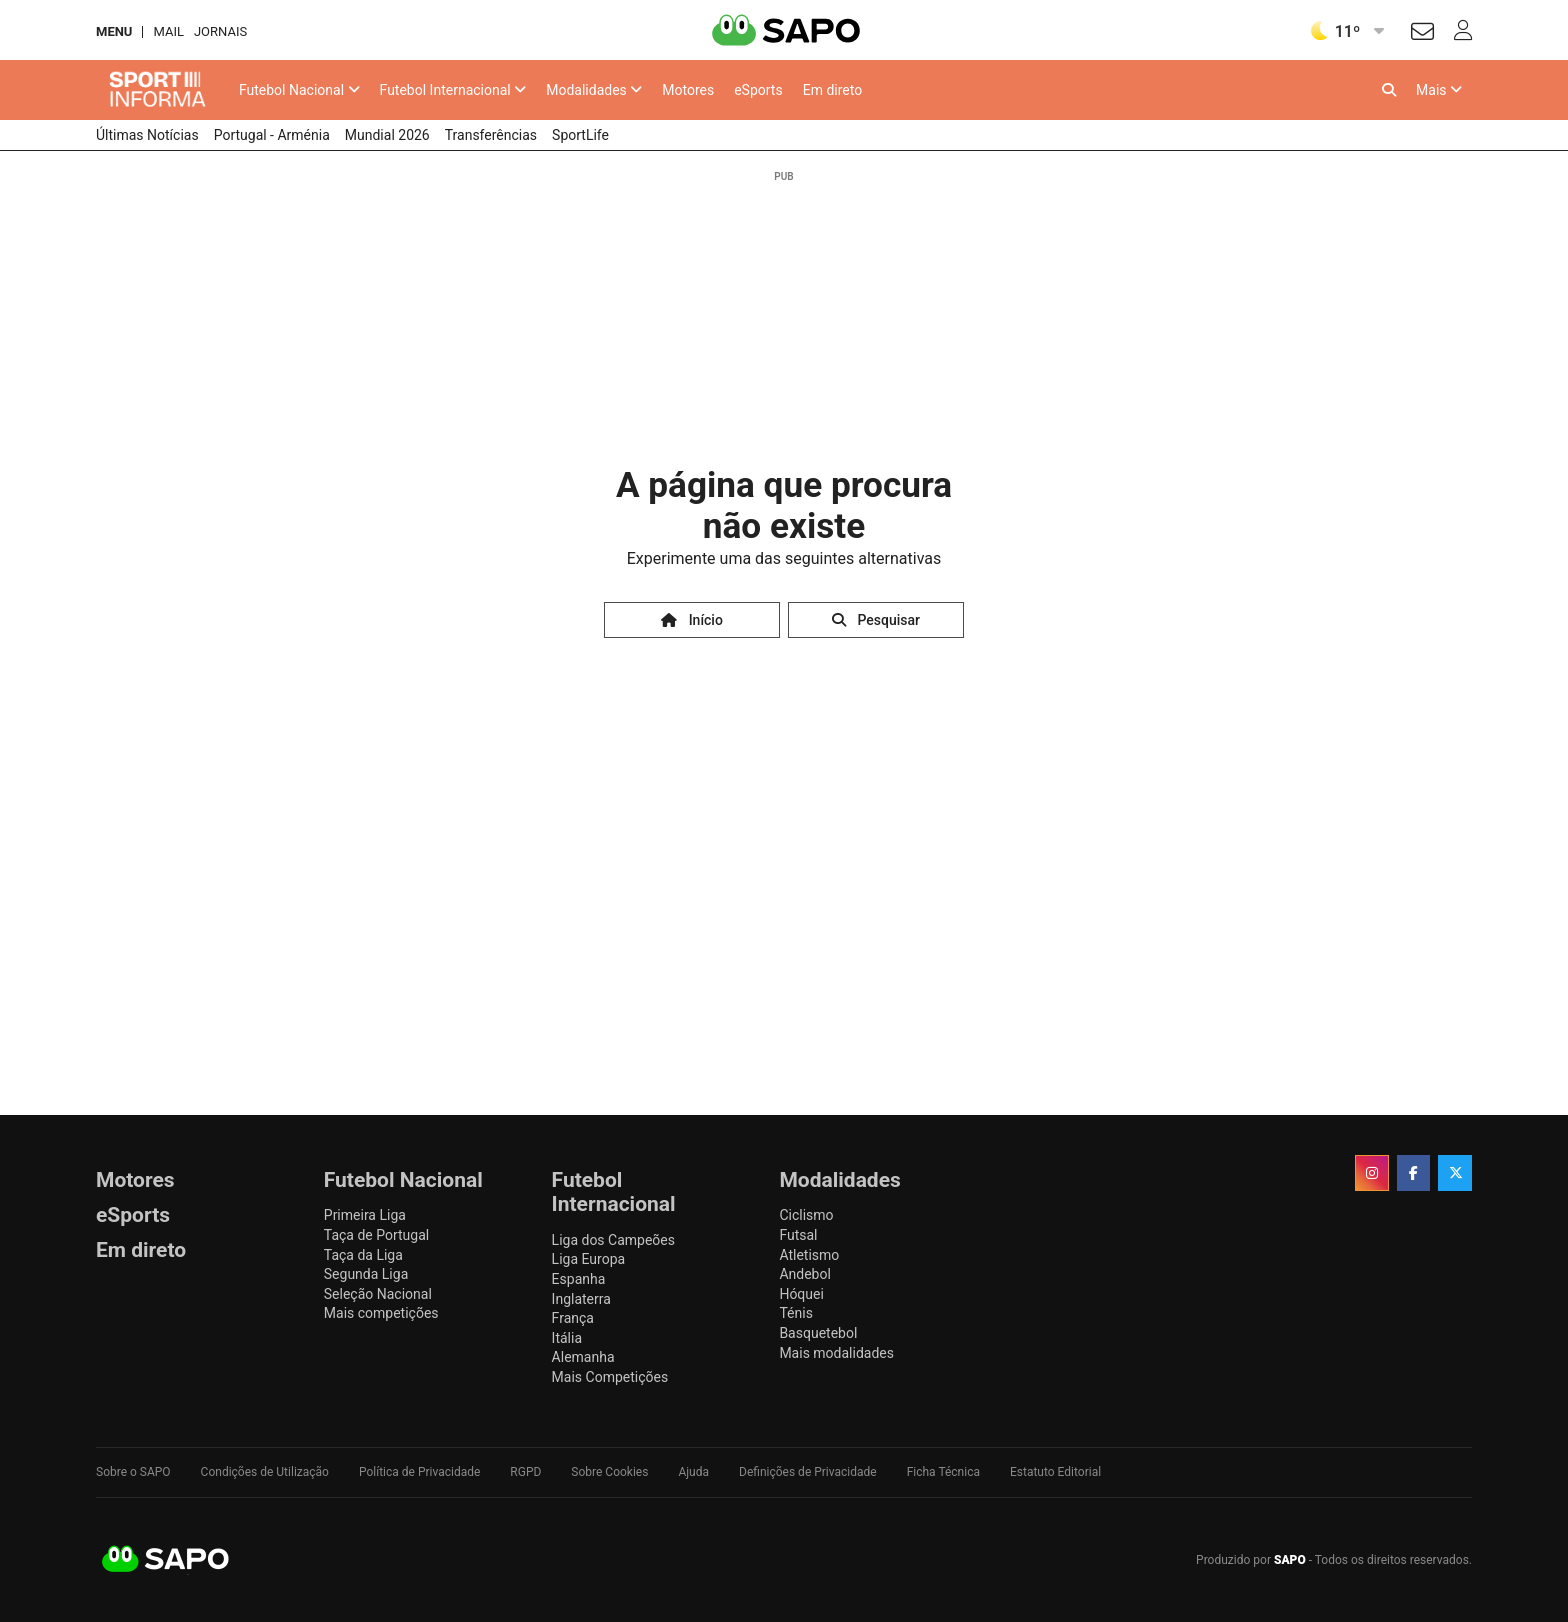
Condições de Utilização (265, 1472)
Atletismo (809, 1255)
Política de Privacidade (419, 1472)
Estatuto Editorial (1055, 1472)
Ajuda (693, 1472)
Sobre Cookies (609, 1472)
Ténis (795, 1313)
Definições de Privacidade (808, 1472)
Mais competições (381, 1313)
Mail (168, 31)
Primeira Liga (365, 1215)
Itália (567, 1338)
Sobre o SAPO (133, 1472)
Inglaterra (581, 1299)
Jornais (220, 31)
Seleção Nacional (378, 1294)
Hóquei (801, 1294)
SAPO (166, 1560)
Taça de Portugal (376, 1235)
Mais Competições (610, 1377)
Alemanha (583, 1357)
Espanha (579, 1279)
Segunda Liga (366, 1274)
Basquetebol (818, 1333)
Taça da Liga (363, 1255)
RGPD (525, 1472)
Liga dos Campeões (613, 1240)
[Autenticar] (1422, 34)
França (573, 1318)
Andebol (804, 1274)
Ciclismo (806, 1215)
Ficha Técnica (943, 1472)
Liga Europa (589, 1259)
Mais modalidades (836, 1353)
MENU (114, 31)
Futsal (798, 1235)
